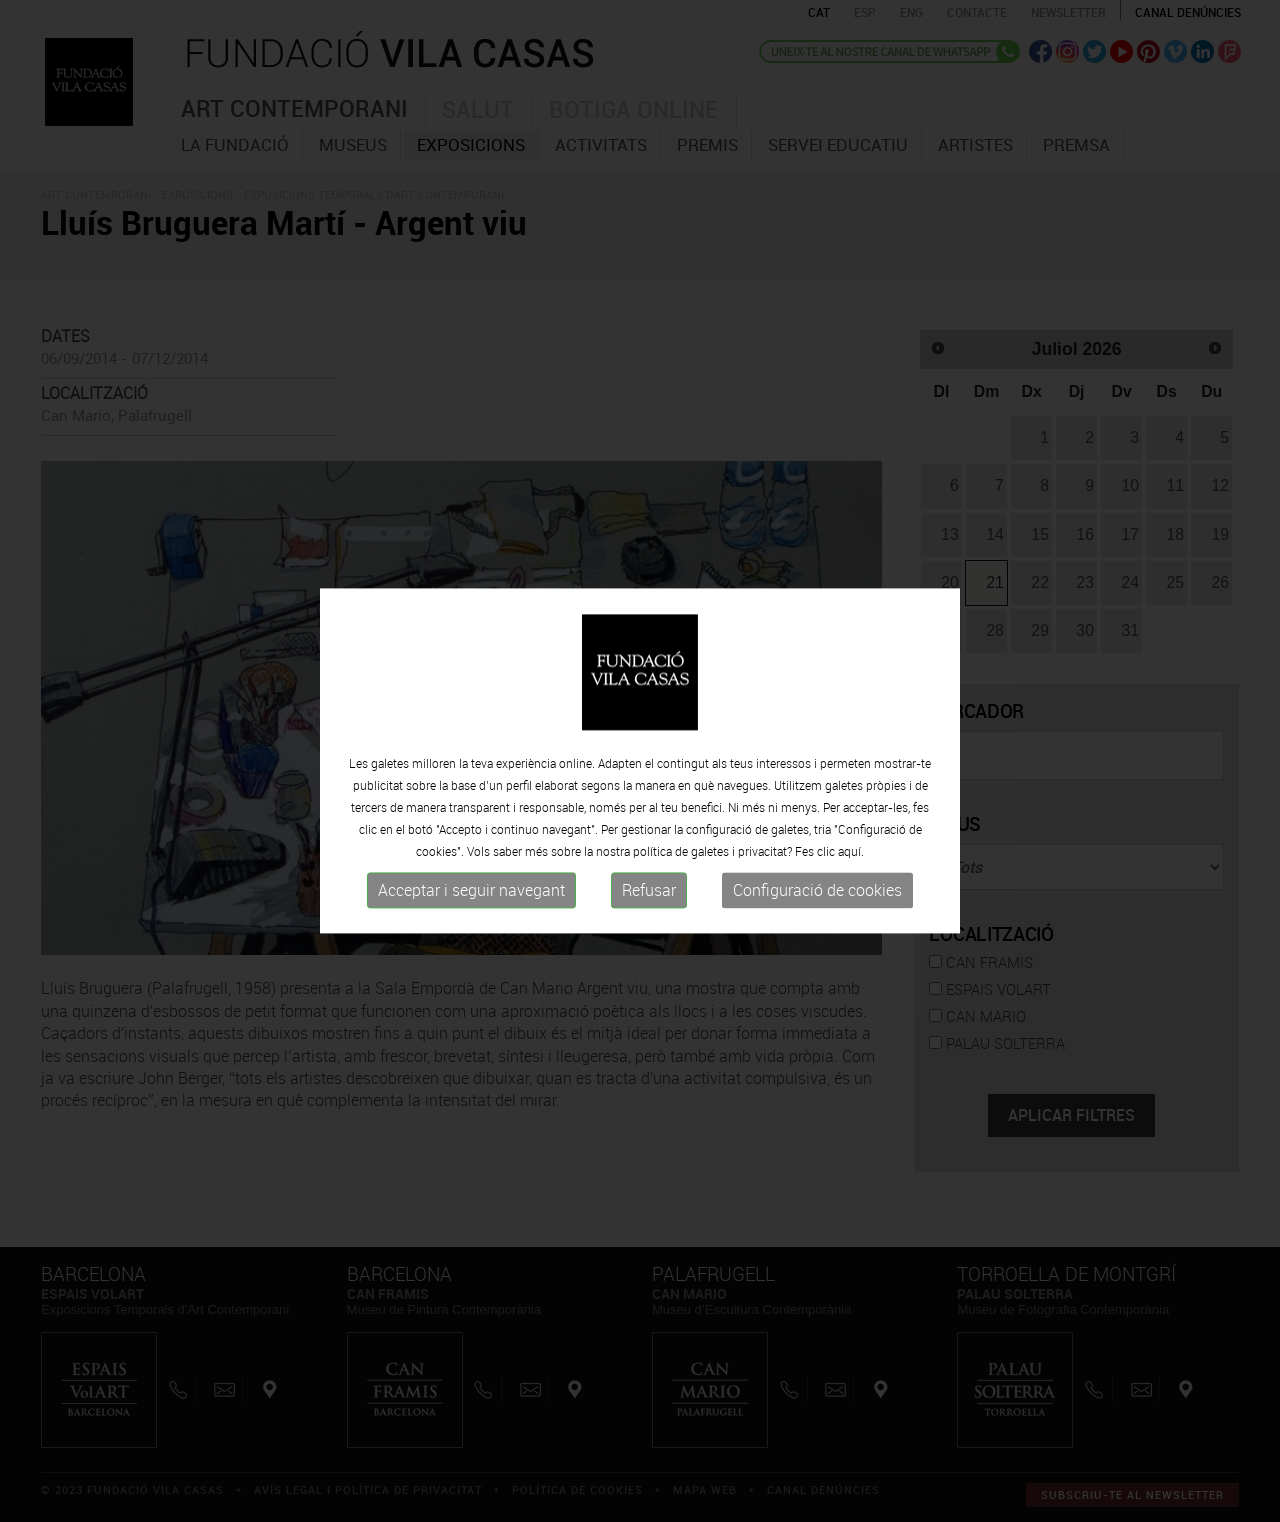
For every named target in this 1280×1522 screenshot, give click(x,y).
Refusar (649, 890)
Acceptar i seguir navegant (471, 890)
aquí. (851, 851)
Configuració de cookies (817, 890)
